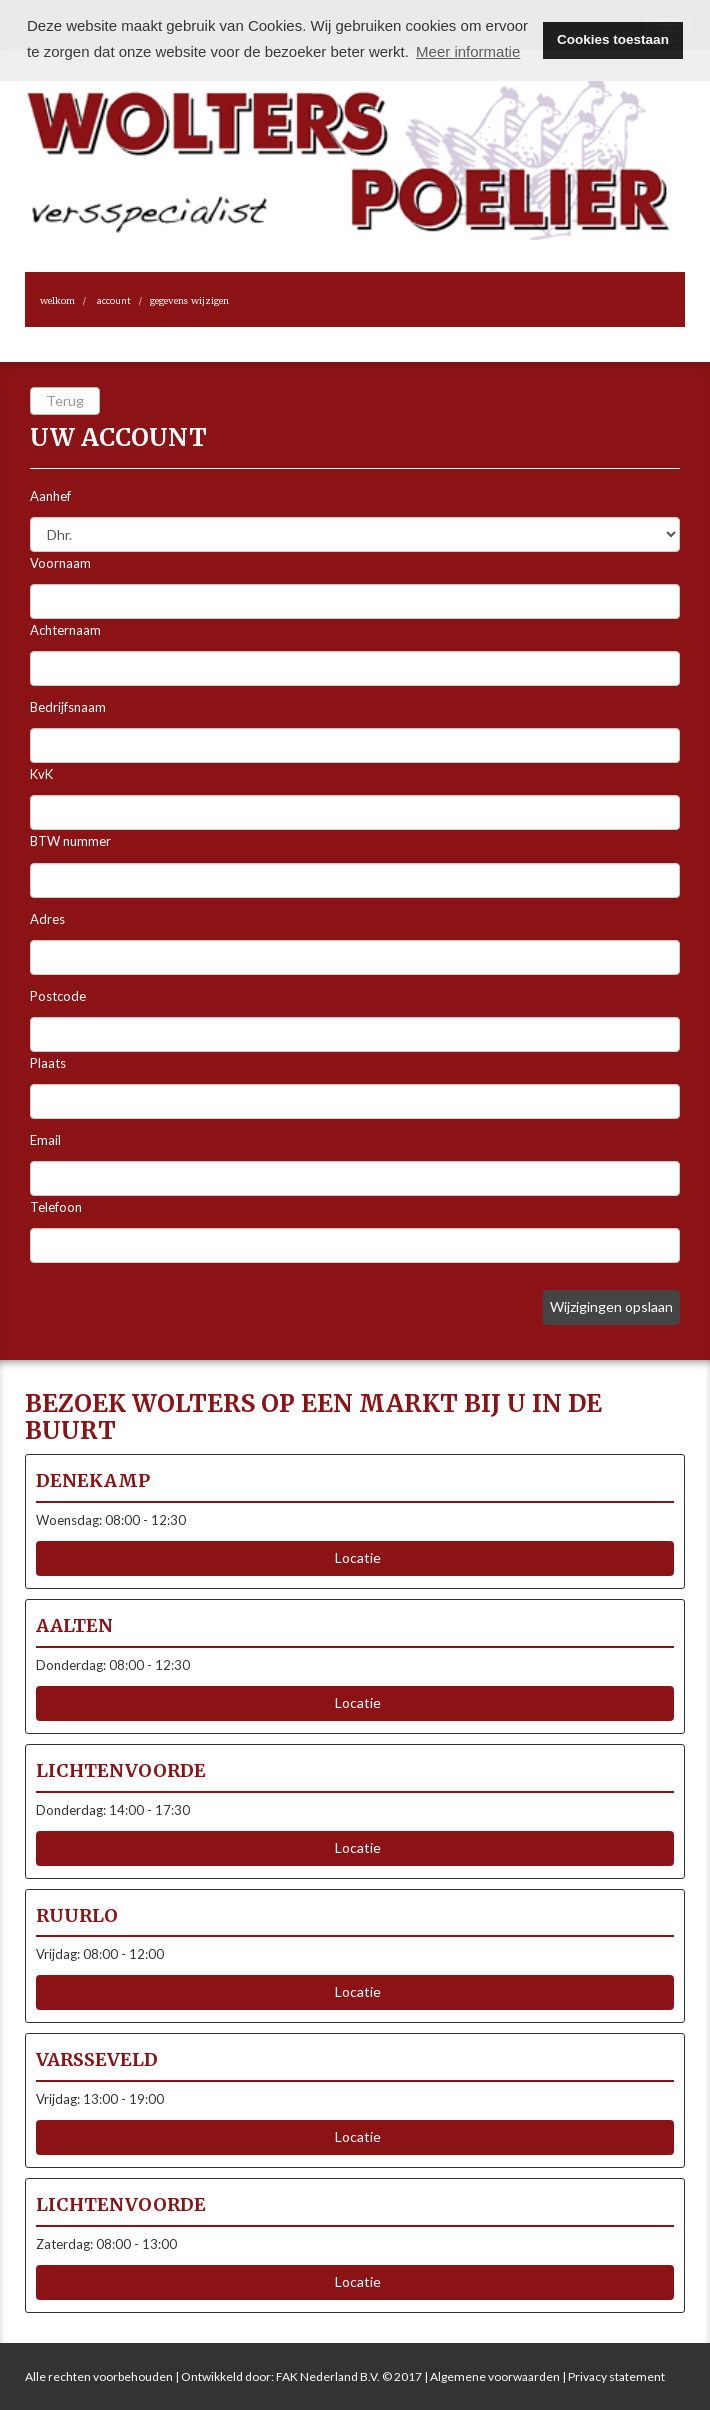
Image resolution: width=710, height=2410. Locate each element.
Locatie (355, 1557)
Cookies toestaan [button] (613, 39)
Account (114, 300)
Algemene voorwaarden (495, 2376)
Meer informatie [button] (468, 51)
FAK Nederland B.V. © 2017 (349, 2376)
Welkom (57, 300)
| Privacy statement (612, 2376)
